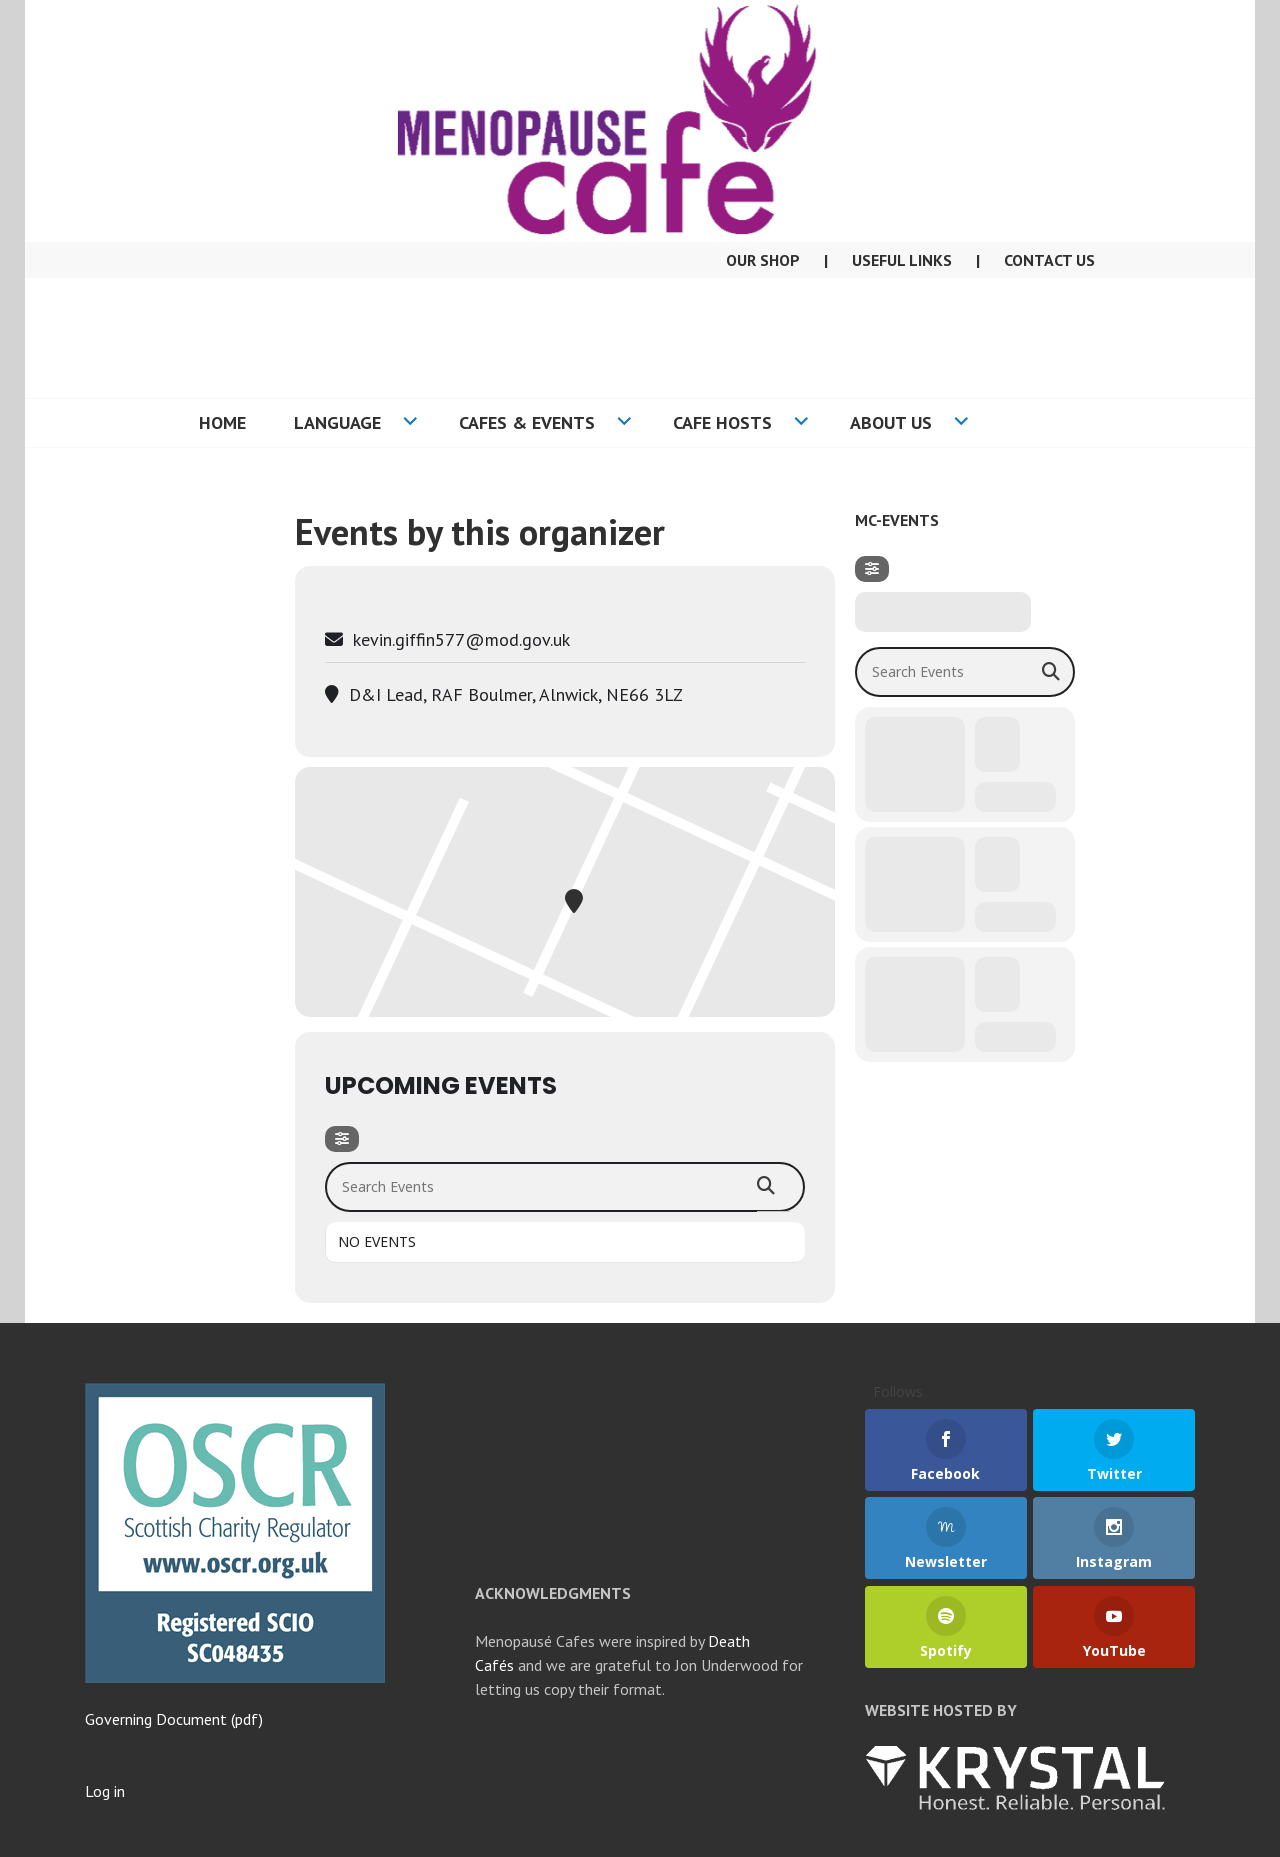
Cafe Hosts (722, 422)
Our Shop (763, 260)
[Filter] (342, 1139)
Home (222, 422)
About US (891, 422)
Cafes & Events (527, 422)
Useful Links (902, 260)
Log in (105, 1791)
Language (337, 422)
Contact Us (1049, 260)
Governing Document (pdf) (174, 1719)
